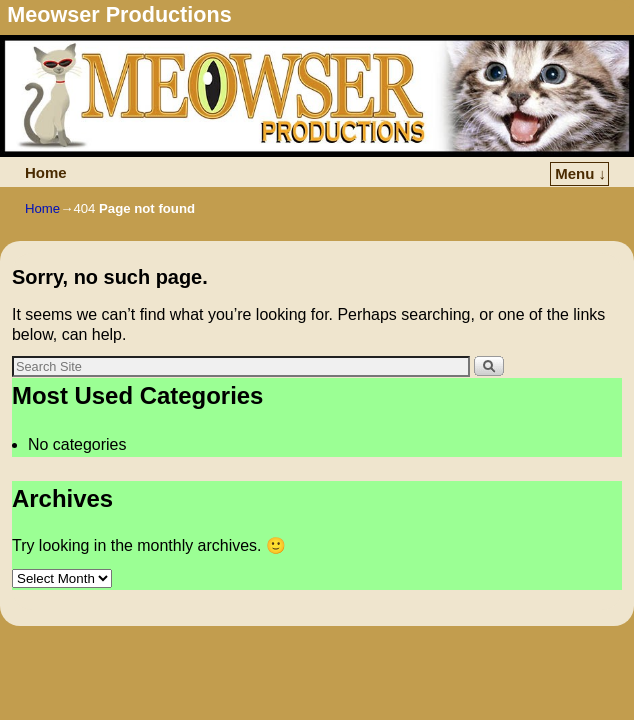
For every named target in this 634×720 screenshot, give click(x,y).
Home (42, 178)
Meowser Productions (119, 14)
